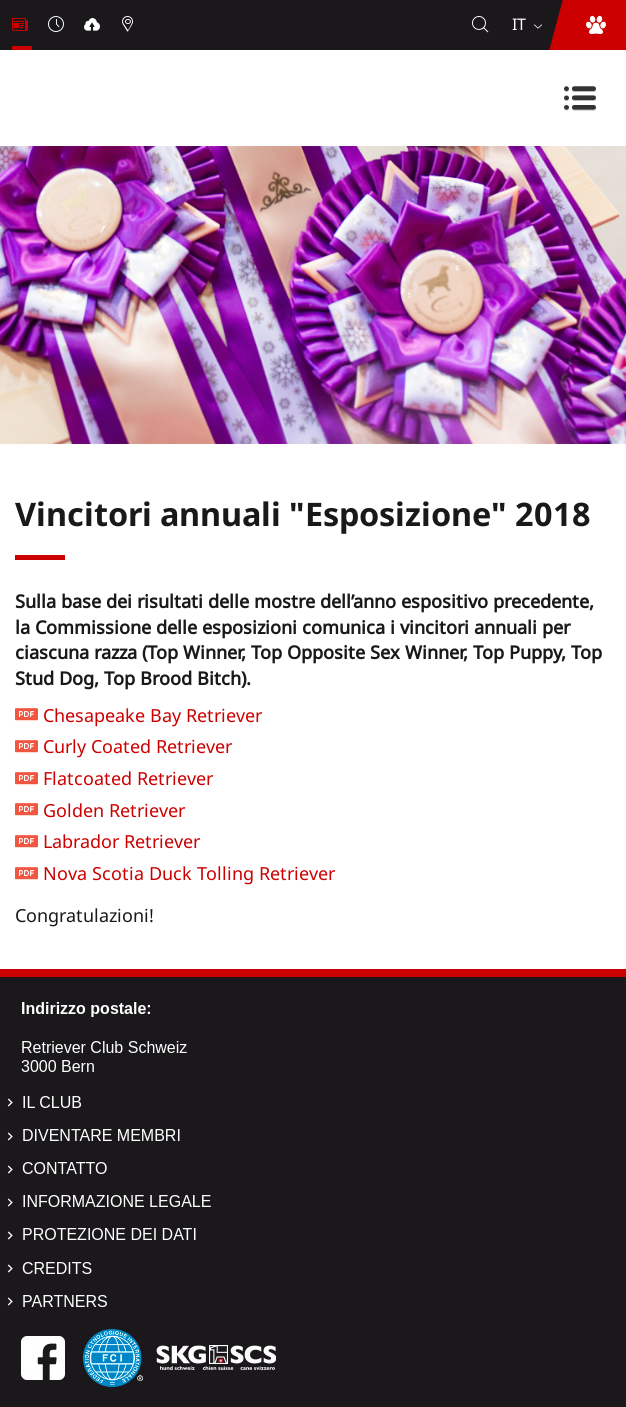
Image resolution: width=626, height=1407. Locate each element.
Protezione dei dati (109, 1234)
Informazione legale (116, 1201)
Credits (57, 1268)
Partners (65, 1301)
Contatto (64, 1168)
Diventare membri (101, 1135)
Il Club (52, 1102)
